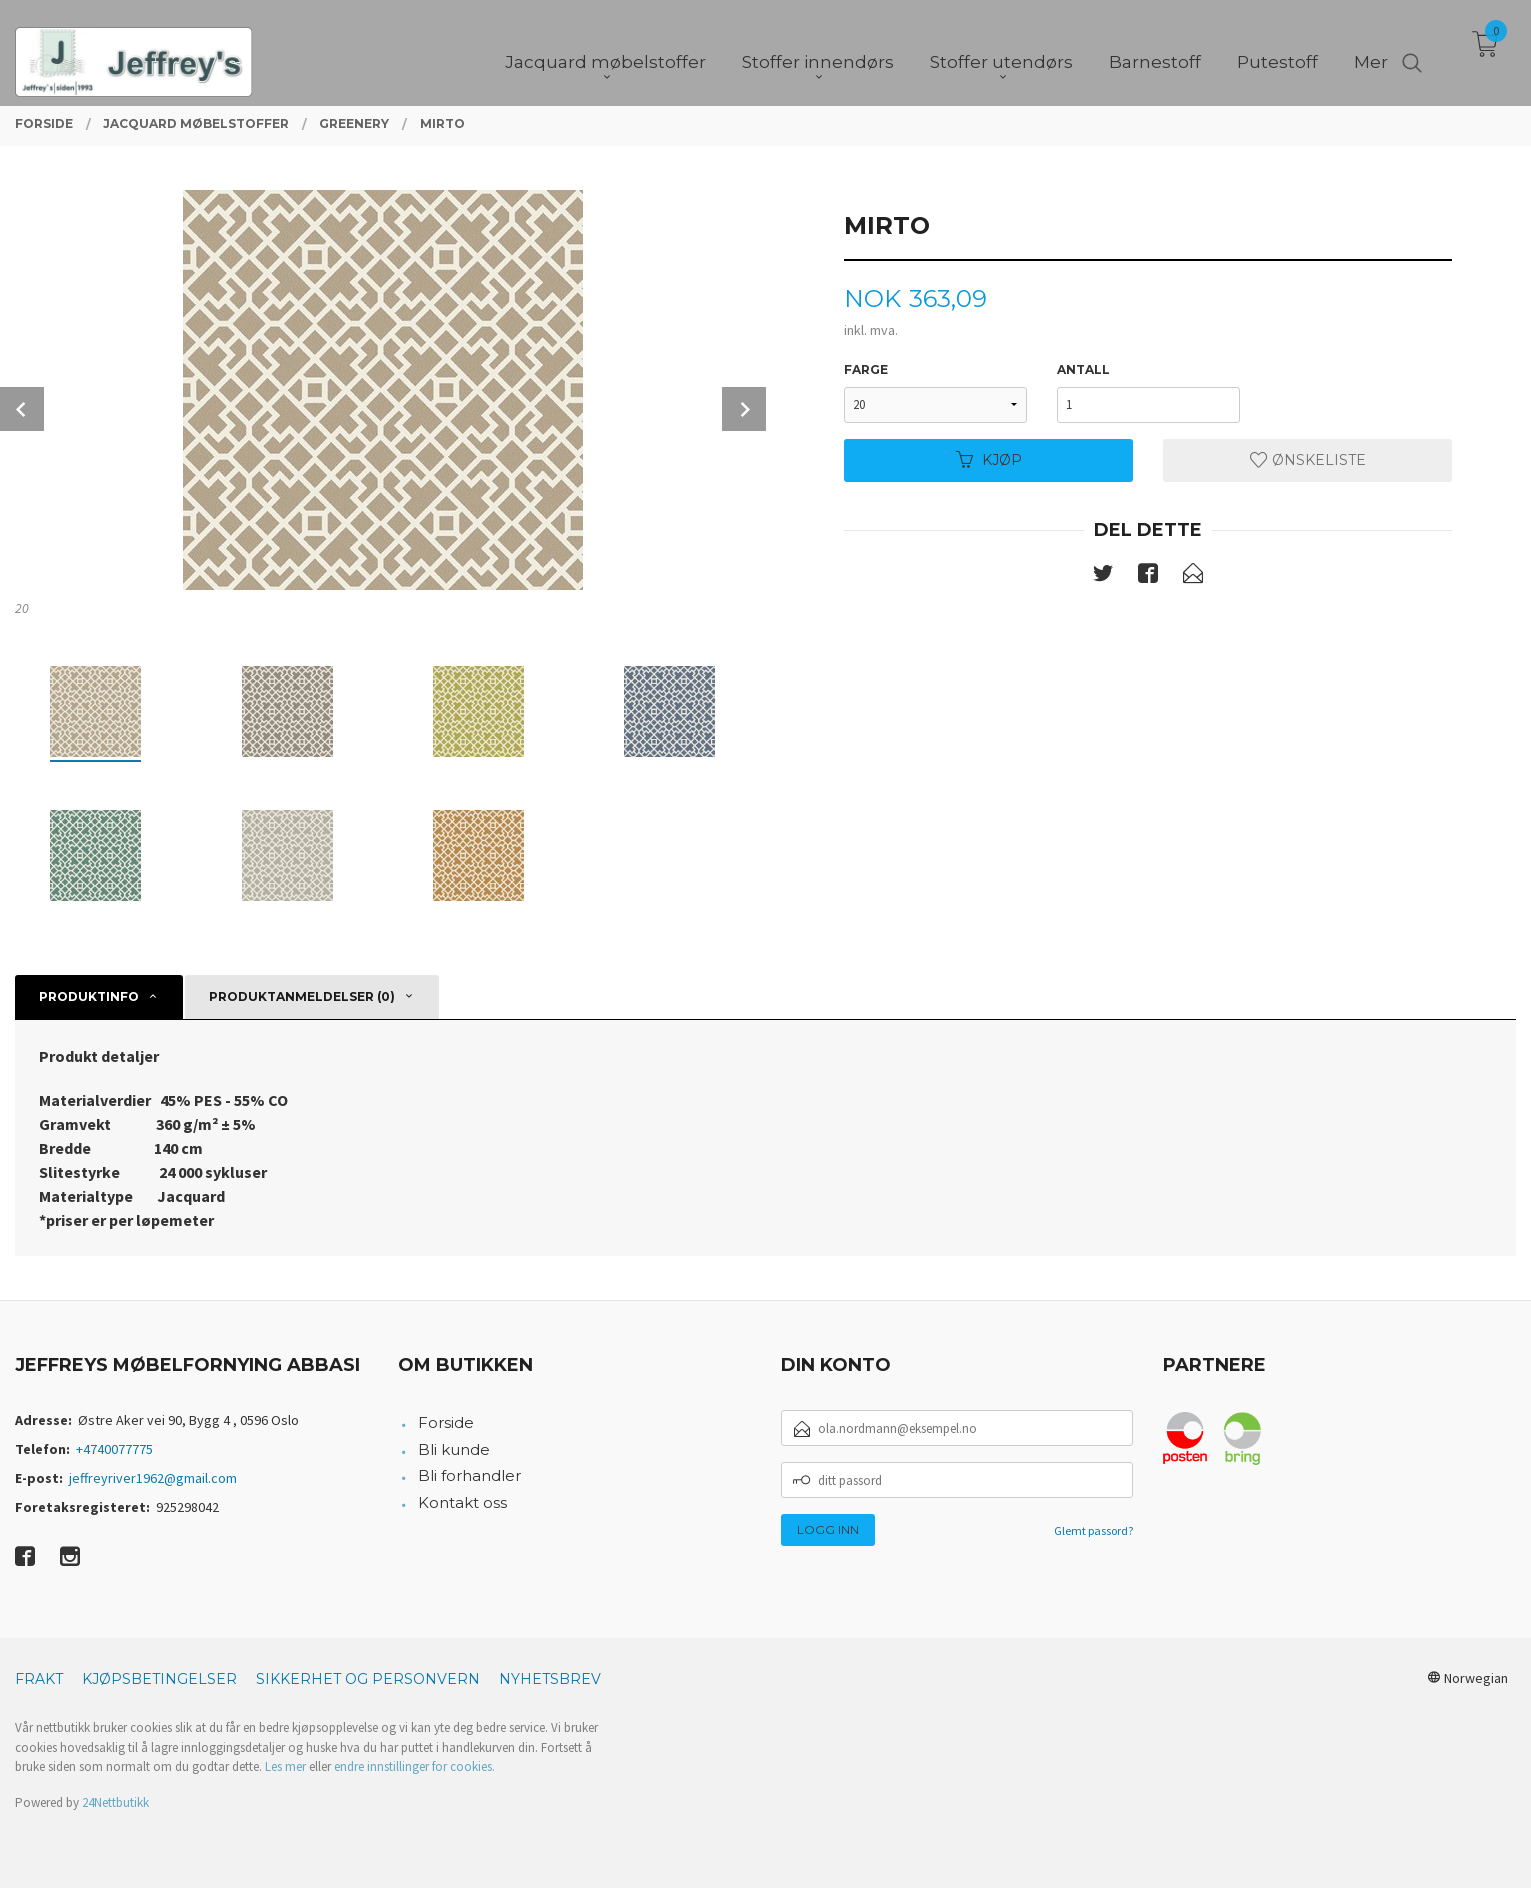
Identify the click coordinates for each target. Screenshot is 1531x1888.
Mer (1371, 51)
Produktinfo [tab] (89, 996)
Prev (22, 409)
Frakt (39, 1679)
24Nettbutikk (115, 1802)
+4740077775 (114, 1449)
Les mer (285, 1766)
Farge (866, 369)
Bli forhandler (469, 1475)
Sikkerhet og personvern (368, 1679)
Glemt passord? (1093, 1530)
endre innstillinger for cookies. (414, 1766)
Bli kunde (454, 1449)
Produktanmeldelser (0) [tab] (302, 996)
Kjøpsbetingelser (159, 1679)
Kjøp (989, 460)
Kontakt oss (462, 1502)
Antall (1083, 369)
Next (744, 409)
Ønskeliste (1308, 460)
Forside (446, 1422)
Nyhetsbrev (550, 1679)
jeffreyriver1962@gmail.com (153, 1478)
